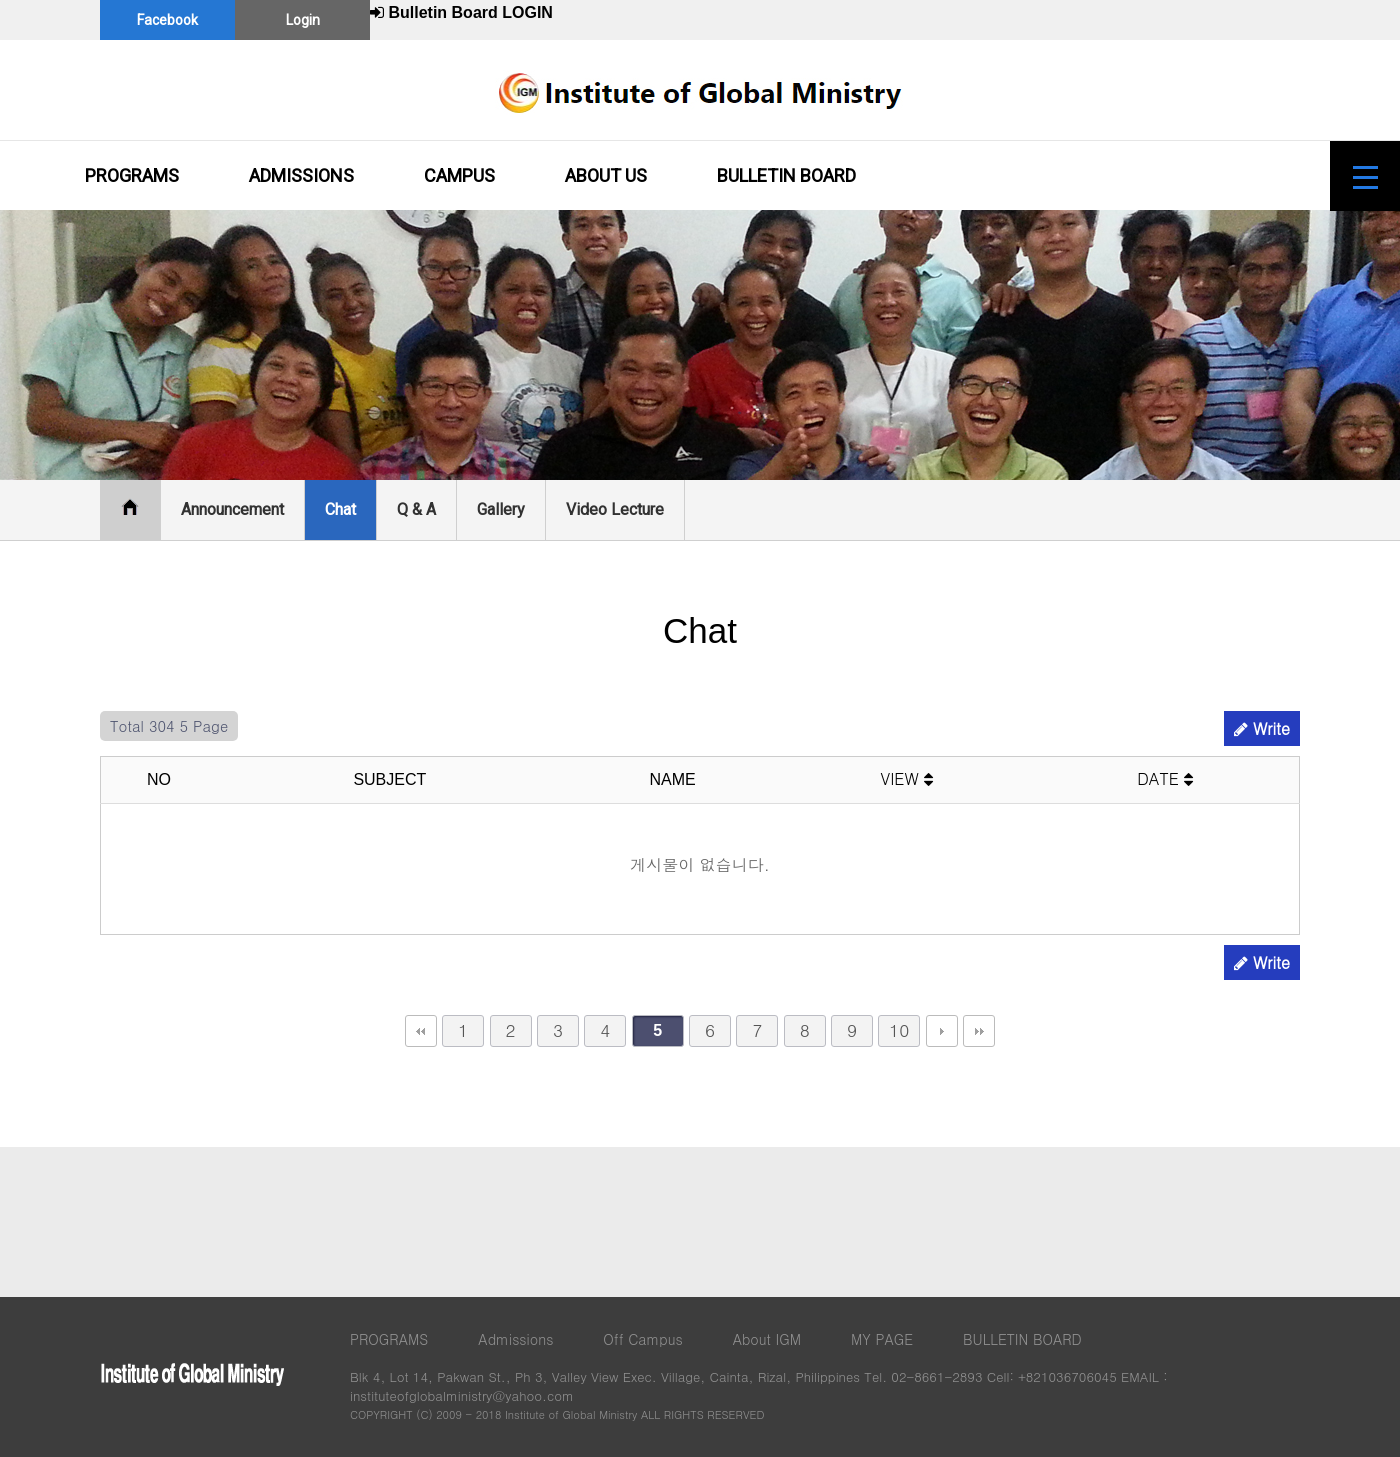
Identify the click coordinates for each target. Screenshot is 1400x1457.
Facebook (167, 20)
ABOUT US (606, 175)
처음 (421, 1031)
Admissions (515, 1339)
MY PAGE (882, 1339)
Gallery (501, 509)
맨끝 (979, 1031)
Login (303, 20)
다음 (942, 1031)
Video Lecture (615, 509)
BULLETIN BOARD (786, 175)
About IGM (767, 1339)
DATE (1165, 778)
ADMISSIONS (301, 175)
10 (899, 1029)
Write (1262, 728)
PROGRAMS (132, 175)
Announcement (232, 509)
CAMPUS (459, 175)
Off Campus (642, 1339)
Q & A (416, 509)
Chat (340, 509)
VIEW (907, 778)
